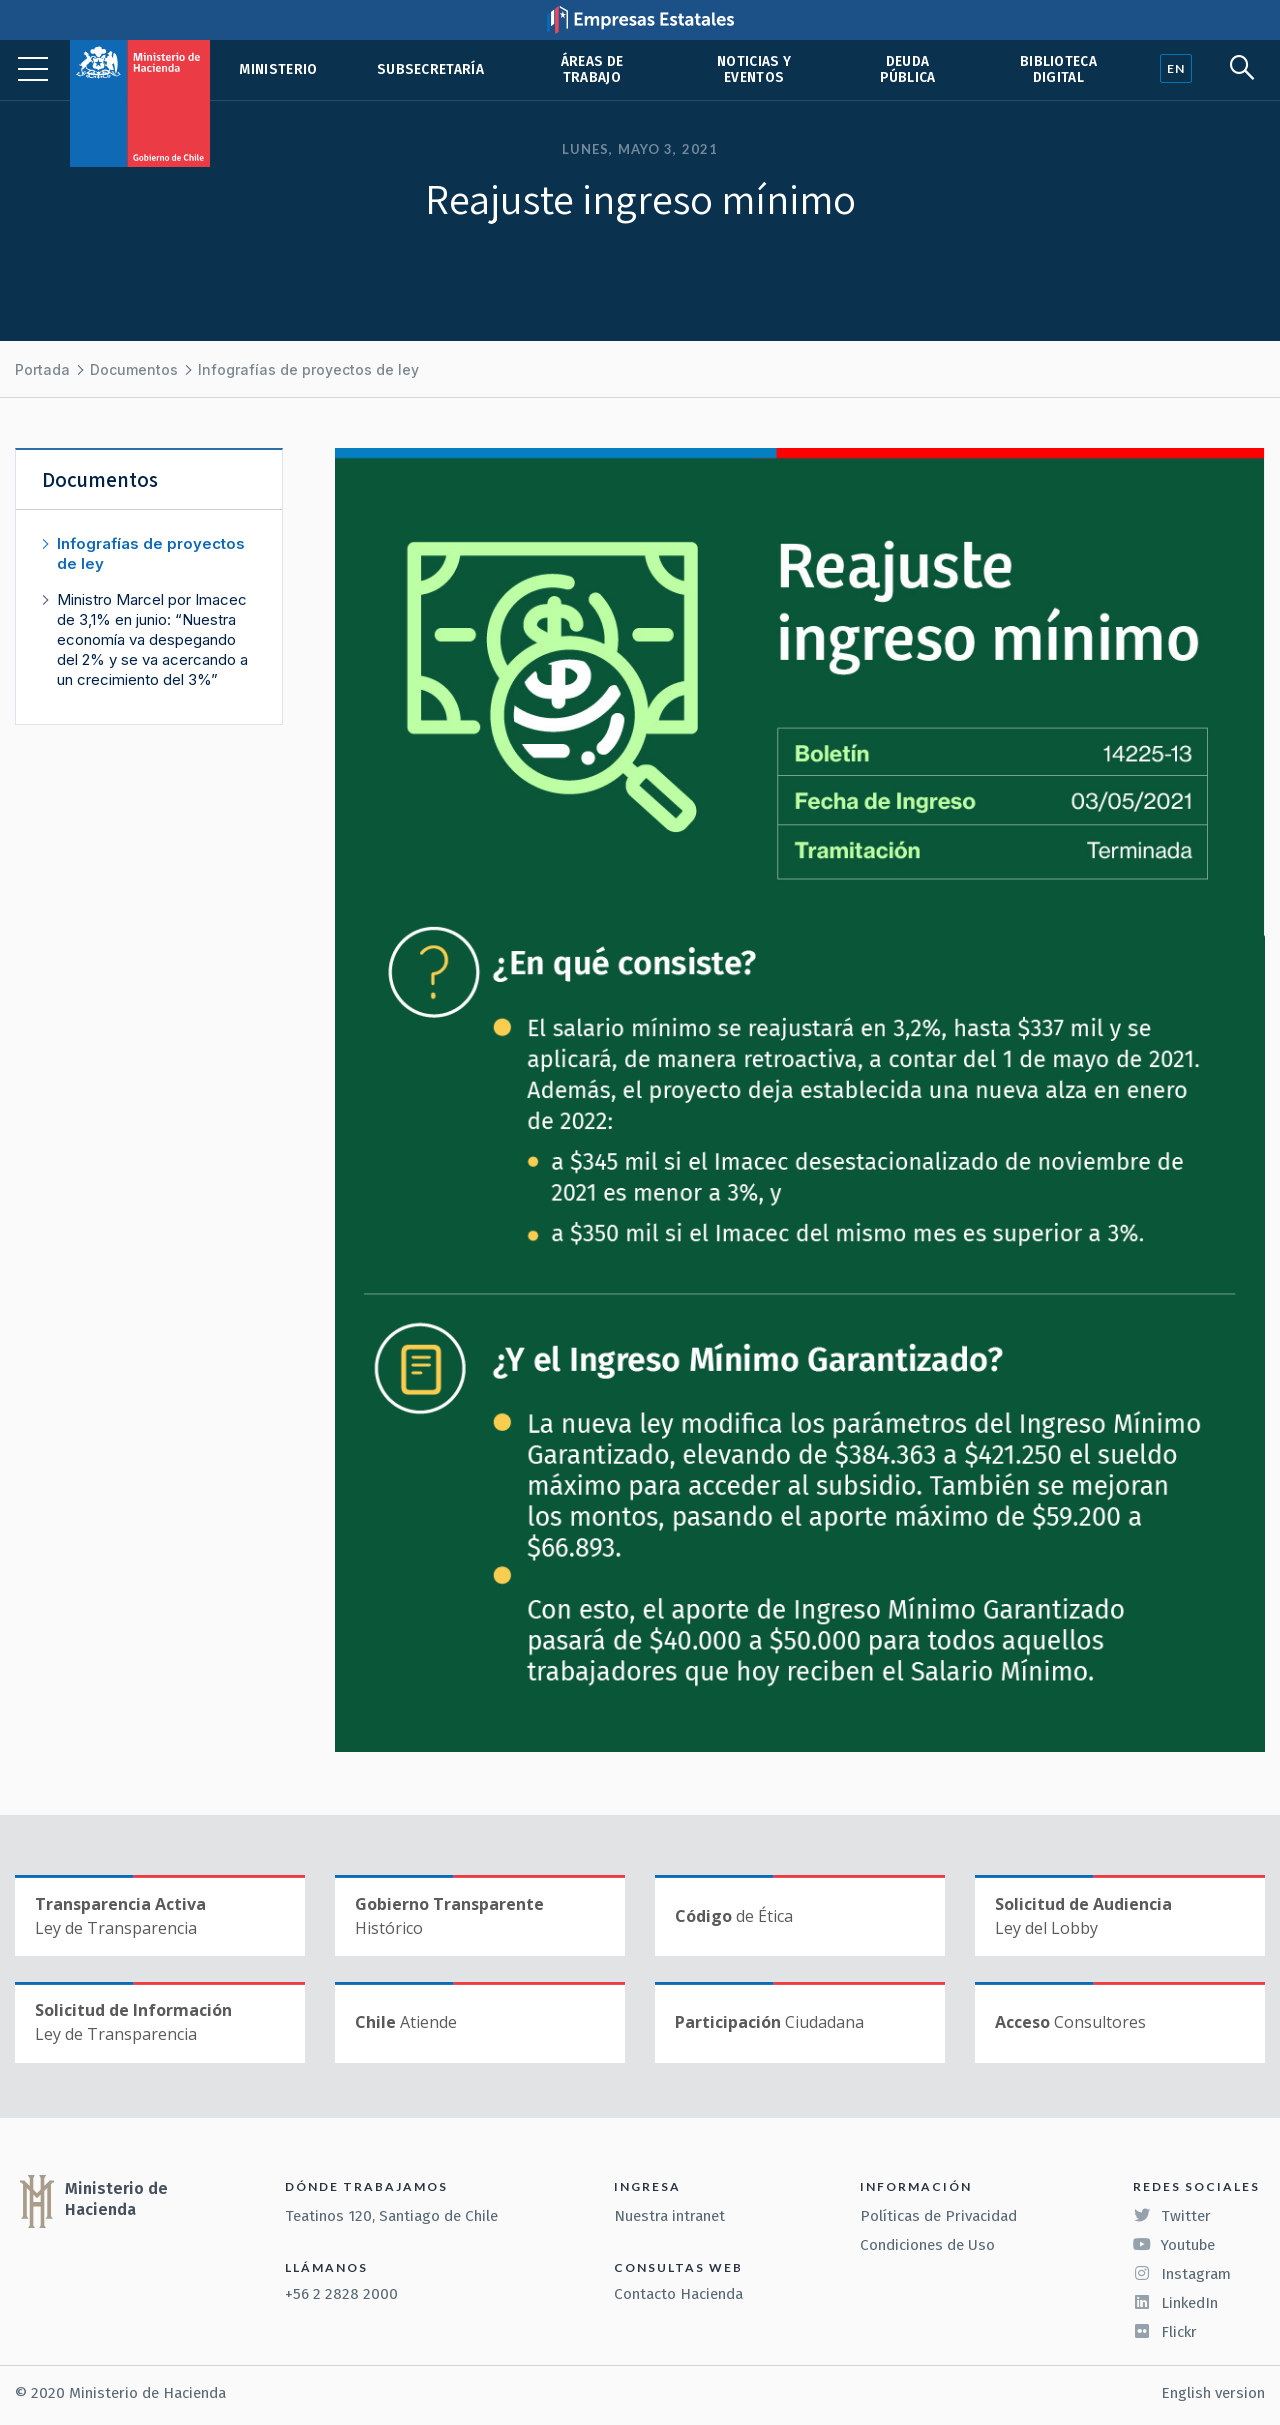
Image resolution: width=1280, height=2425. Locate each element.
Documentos (134, 369)
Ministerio (278, 69)
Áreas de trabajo (592, 69)
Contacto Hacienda (678, 2294)
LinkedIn (1175, 2303)
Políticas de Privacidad (938, 2216)
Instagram (1182, 2274)
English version (1213, 2393)
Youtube (1174, 2245)
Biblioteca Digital (1058, 69)
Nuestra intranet (669, 2216)
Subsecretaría (430, 69)
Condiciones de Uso (927, 2245)
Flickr (1165, 2332)
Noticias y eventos (754, 69)
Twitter (1172, 2216)
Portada (42, 369)
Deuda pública (908, 69)
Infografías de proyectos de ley (308, 369)
